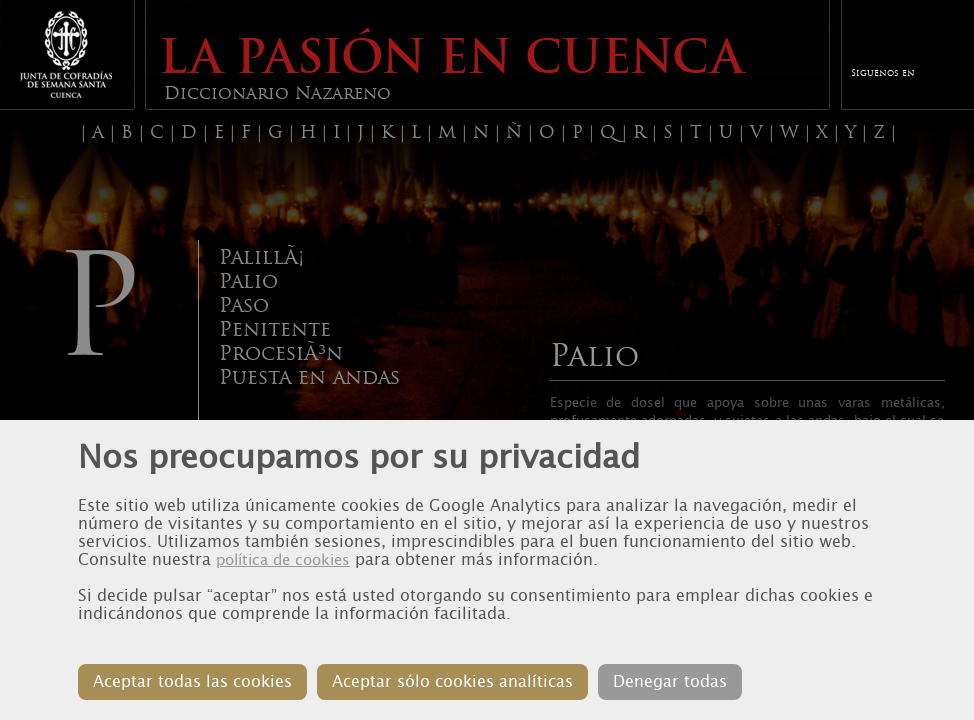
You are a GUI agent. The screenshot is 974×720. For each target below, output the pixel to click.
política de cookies (283, 560)
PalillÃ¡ (261, 257)
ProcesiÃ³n (281, 353)
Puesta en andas (309, 377)
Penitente (275, 329)
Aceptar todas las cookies (192, 681)
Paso (244, 305)
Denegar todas (670, 681)
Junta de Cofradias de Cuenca (66, 54)
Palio (248, 281)
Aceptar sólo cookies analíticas (452, 681)
